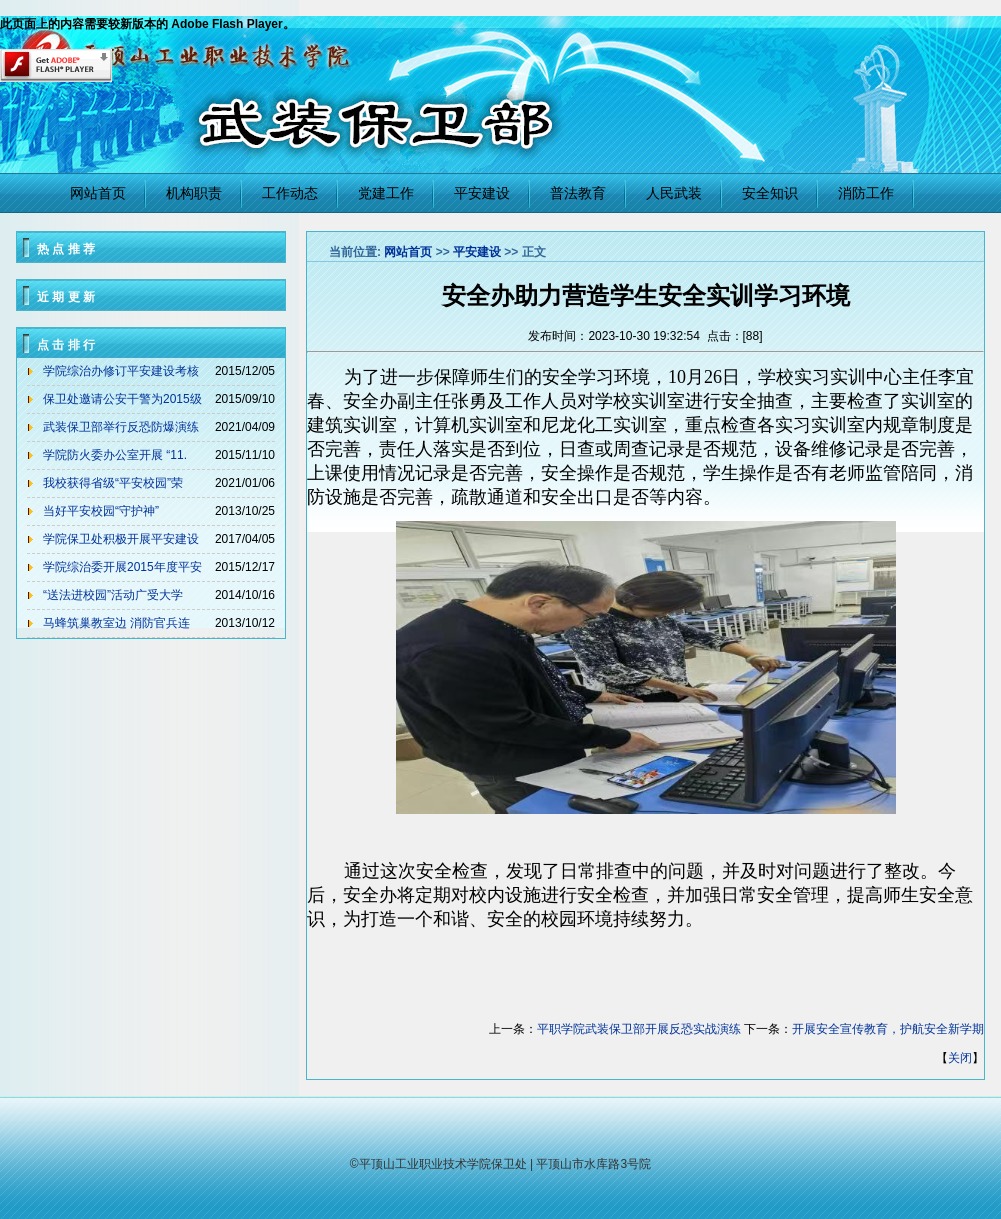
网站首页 (98, 193)
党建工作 (386, 193)
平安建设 (482, 193)
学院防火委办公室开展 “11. (115, 455)
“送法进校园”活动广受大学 (113, 595)
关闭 (960, 1058)
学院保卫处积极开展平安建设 (121, 539)
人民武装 (674, 193)
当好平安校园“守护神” (101, 511)
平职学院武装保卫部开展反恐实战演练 (639, 1029)
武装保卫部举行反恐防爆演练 (121, 427)
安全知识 (770, 193)
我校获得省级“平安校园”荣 (113, 483)
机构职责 (194, 193)
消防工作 (866, 193)
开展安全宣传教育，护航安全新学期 (888, 1029)
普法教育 (578, 193)
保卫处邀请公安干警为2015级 (122, 399)
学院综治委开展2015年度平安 (122, 567)
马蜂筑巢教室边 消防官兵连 (116, 623)
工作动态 (290, 193)
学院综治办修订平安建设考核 (121, 371)
